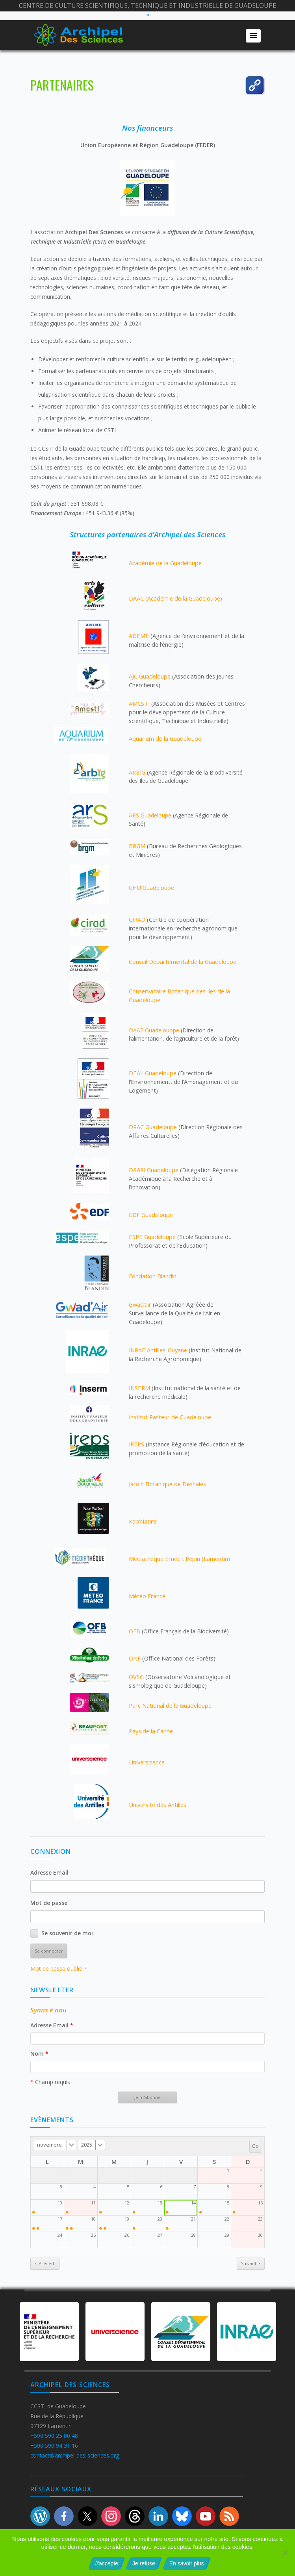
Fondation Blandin (152, 1276)
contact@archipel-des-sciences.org (74, 2455)
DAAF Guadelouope (154, 1030)
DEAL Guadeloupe (152, 1073)
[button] (253, 36)
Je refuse (143, 2563)
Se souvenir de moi (67, 1933)
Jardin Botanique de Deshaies (167, 1484)
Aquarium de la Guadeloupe (165, 738)
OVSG (136, 1677)
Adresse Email (49, 1872)
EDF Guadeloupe (151, 1215)
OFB (134, 1631)
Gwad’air (140, 1304)
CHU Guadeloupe (151, 887)
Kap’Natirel (143, 1521)
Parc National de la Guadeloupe (170, 1705)
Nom (39, 2053)
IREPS (136, 1444)
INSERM (139, 1388)
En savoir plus (186, 2563)
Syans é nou (48, 2009)
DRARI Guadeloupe (153, 1170)
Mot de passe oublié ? (58, 1968)
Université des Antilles (157, 1805)
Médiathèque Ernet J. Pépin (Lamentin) (179, 1559)
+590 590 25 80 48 (54, 2435)
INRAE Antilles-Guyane (158, 1350)
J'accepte (106, 2563)
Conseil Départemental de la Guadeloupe (182, 961)
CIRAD (137, 919)
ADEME (139, 636)
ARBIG (137, 772)
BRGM (137, 846)
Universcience (147, 1762)
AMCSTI (139, 703)
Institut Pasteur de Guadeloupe (170, 1417)
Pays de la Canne (151, 1731)
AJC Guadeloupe (150, 676)
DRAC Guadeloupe (153, 1127)
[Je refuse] (285, 2553)
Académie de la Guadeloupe (165, 563)
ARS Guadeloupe (150, 815)
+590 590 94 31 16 (54, 2445)
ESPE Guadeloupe (152, 1237)
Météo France (147, 1596)
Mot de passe (48, 1903)
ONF (135, 1658)
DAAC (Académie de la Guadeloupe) (175, 598)
